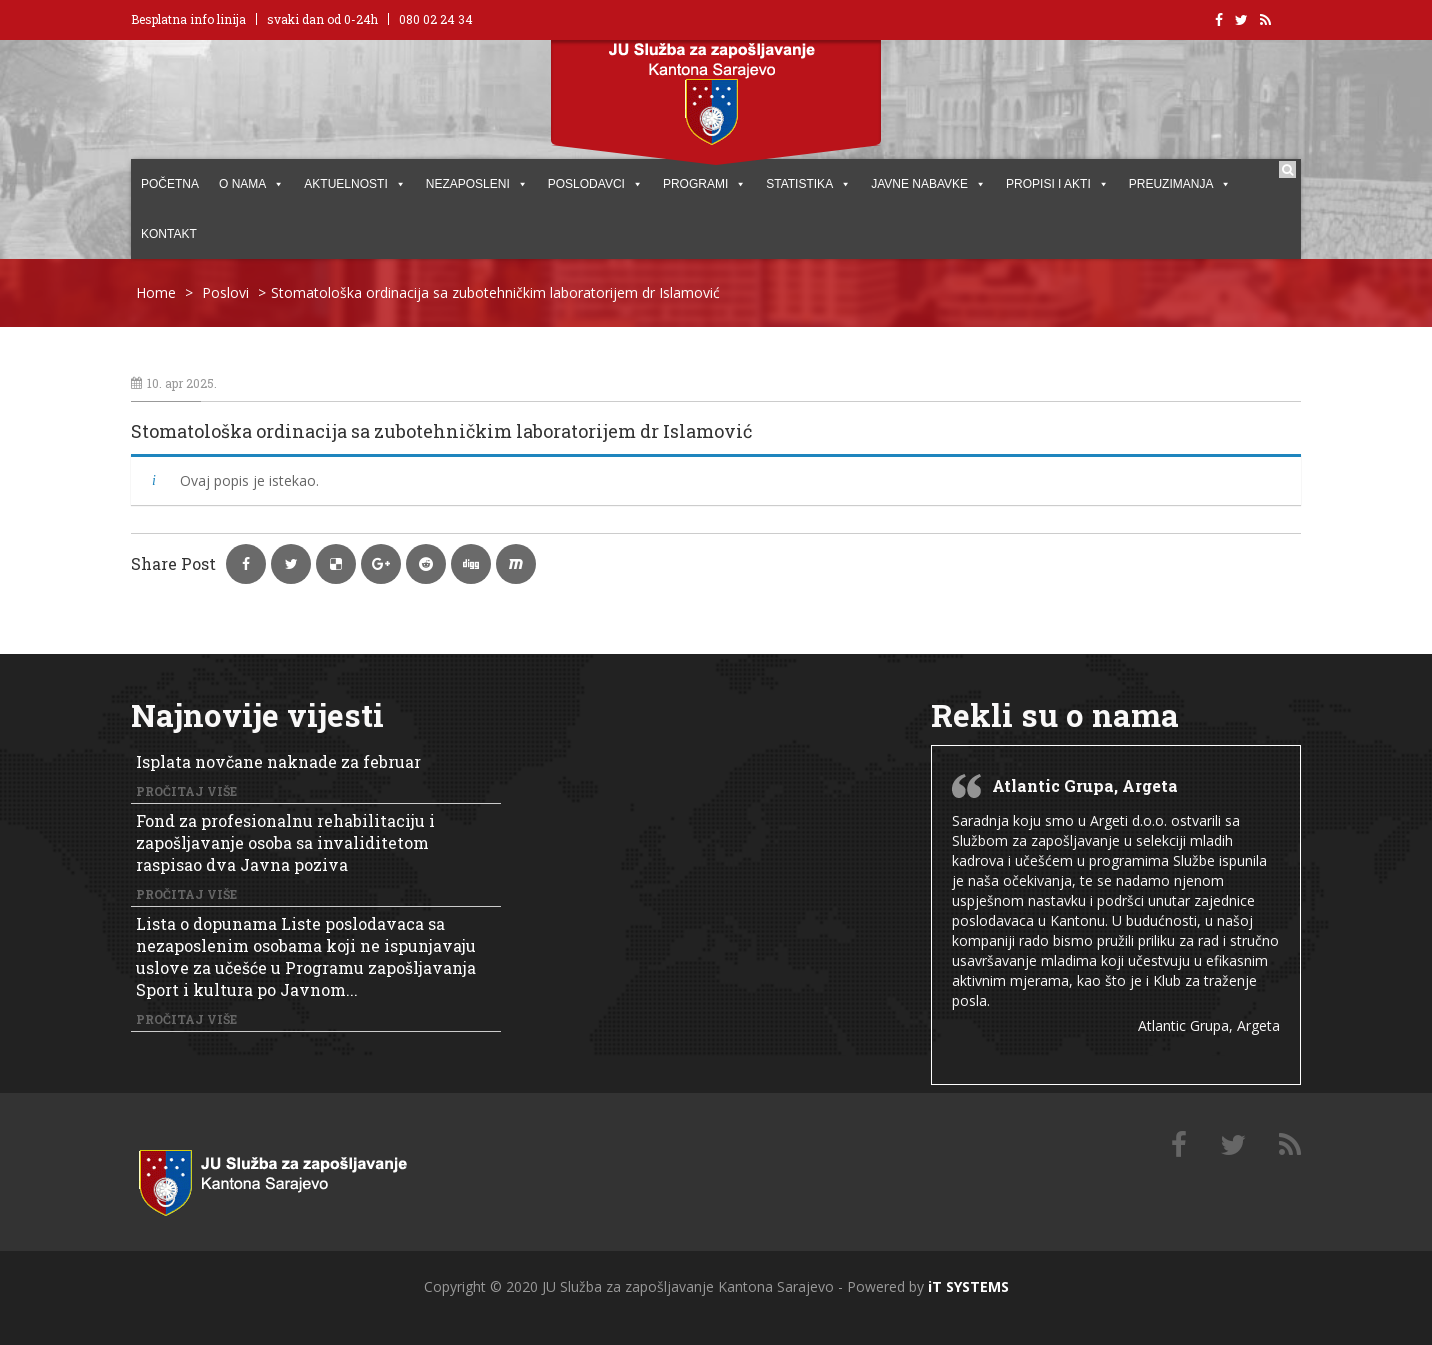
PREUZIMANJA (1180, 184)
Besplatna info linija (188, 19)
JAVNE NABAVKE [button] (928, 184)
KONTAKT (169, 234)
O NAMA (251, 184)
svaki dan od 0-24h (322, 19)
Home (156, 292)
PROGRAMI (704, 184)
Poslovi (225, 292)
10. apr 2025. (174, 383)
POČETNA (170, 184)
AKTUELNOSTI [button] (354, 184)
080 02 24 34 (436, 19)
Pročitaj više (186, 791)
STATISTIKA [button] (808, 184)
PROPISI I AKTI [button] (1057, 184)
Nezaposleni (477, 184)
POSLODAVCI (595, 184)
